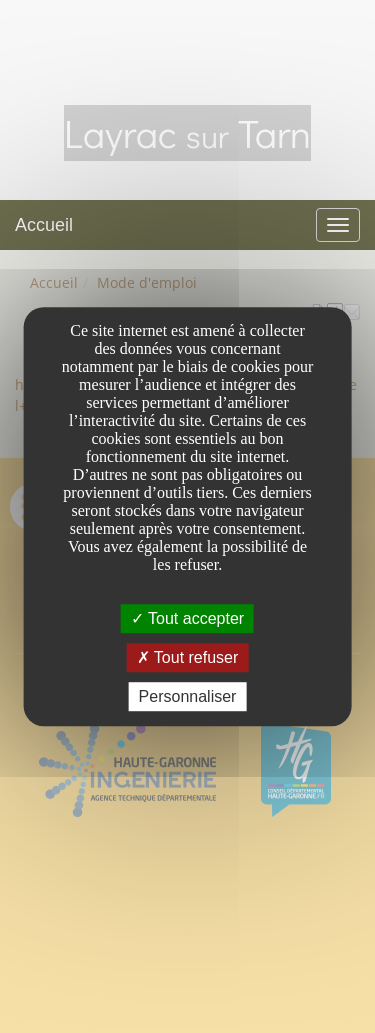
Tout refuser (188, 657)
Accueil (44, 225)
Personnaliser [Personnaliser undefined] (188, 696)
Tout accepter (187, 618)
